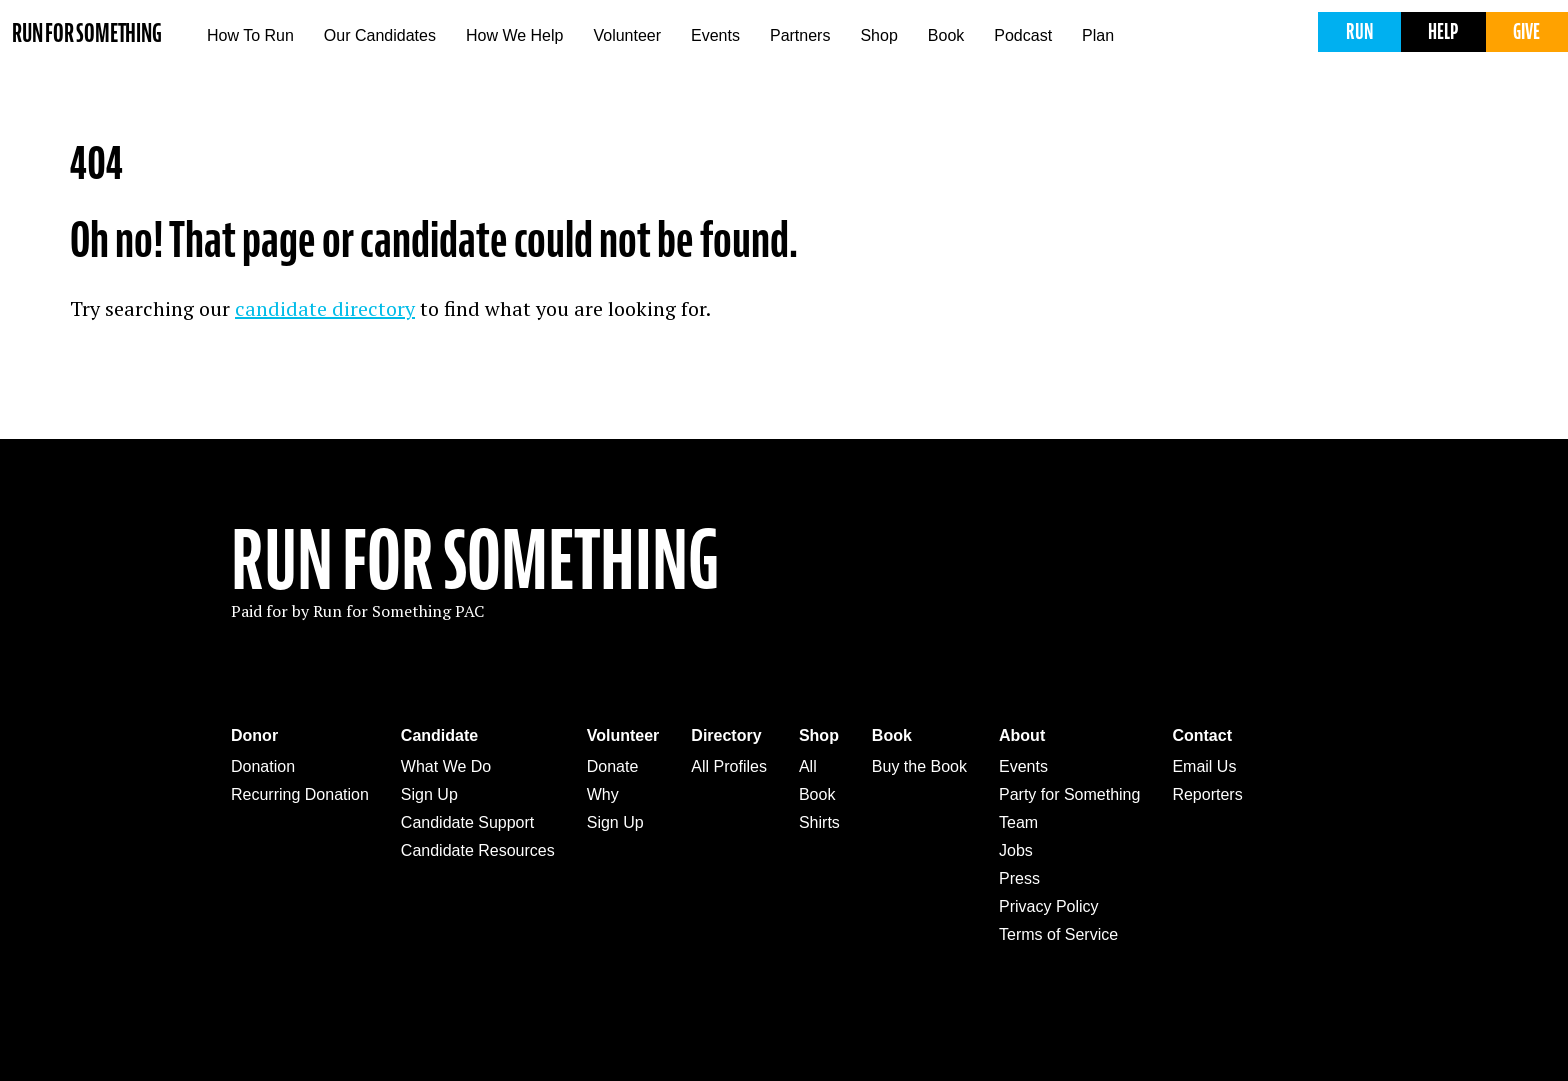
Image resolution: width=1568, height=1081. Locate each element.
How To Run (250, 35)
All (808, 766)
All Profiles (729, 766)
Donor (254, 735)
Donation (263, 766)
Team (1018, 822)
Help (1443, 31)
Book (946, 35)
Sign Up (429, 794)
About (1022, 735)
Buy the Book (919, 766)
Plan (1098, 35)
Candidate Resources (478, 850)
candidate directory (325, 308)
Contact (1202, 735)
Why (603, 794)
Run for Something (87, 33)
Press (1019, 878)
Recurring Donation (300, 794)
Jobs (1016, 850)
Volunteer (627, 35)
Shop (878, 35)
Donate (613, 766)
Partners (800, 35)
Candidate (439, 735)
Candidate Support (467, 822)
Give (1526, 31)
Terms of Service (1058, 934)
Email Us (1204, 766)
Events (715, 35)
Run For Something (475, 561)
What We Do (446, 766)
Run (1359, 31)
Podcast (1023, 35)
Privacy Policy (1049, 906)
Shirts (819, 822)
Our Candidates (380, 35)
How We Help (515, 35)
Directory (726, 735)
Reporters (1207, 794)
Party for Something (1069, 794)
